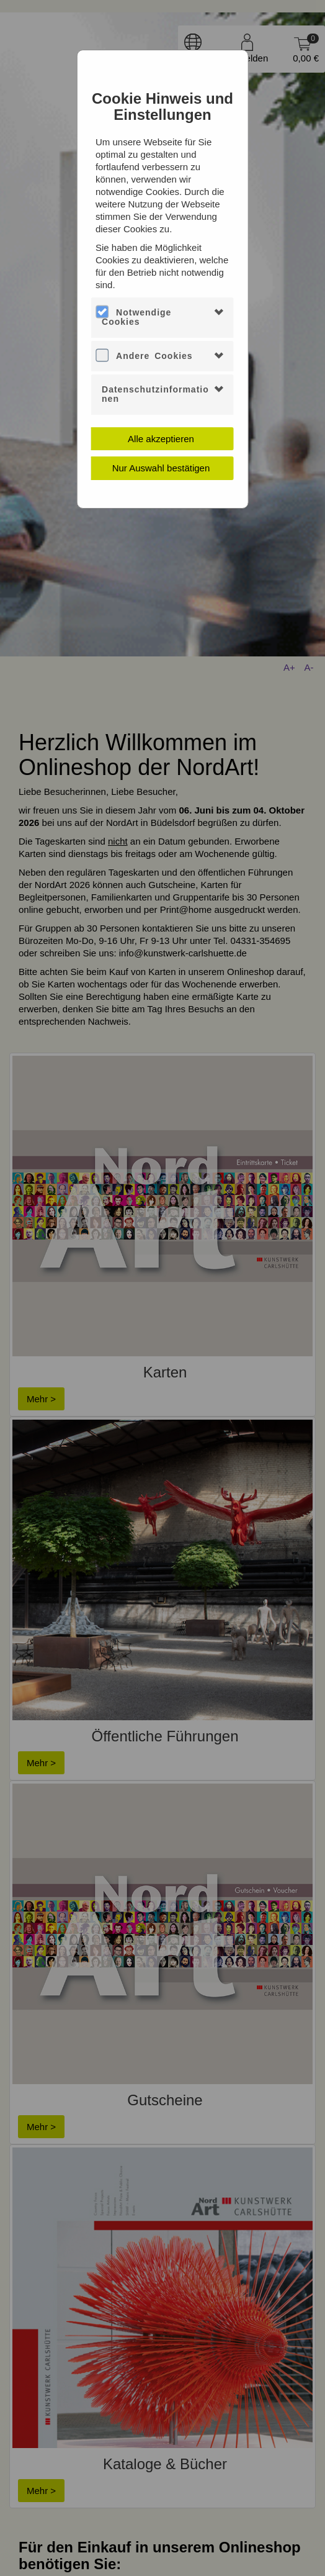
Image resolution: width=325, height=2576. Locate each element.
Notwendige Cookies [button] (136, 317)
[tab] (162, 317)
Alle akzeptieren (161, 438)
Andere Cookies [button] (154, 356)
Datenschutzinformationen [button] (155, 394)
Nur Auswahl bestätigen (161, 468)
